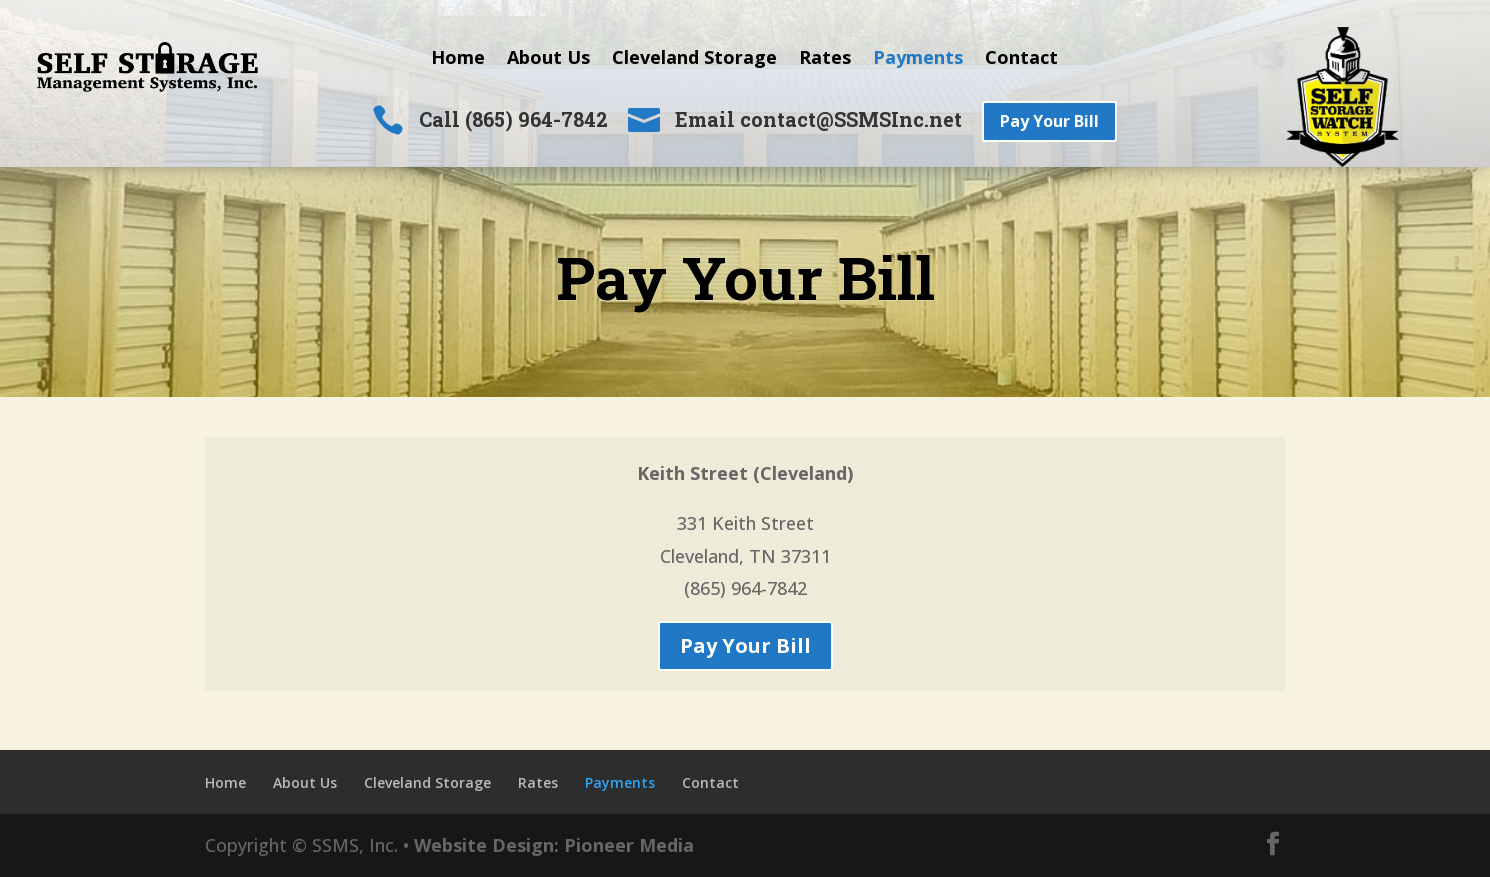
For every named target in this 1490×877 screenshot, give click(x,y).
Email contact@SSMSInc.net (818, 119)
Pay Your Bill (1049, 121)
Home (458, 59)
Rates (825, 59)
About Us (548, 59)
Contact (1021, 59)
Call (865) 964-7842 (513, 119)
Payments (918, 59)
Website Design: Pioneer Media (554, 845)
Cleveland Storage (694, 59)
